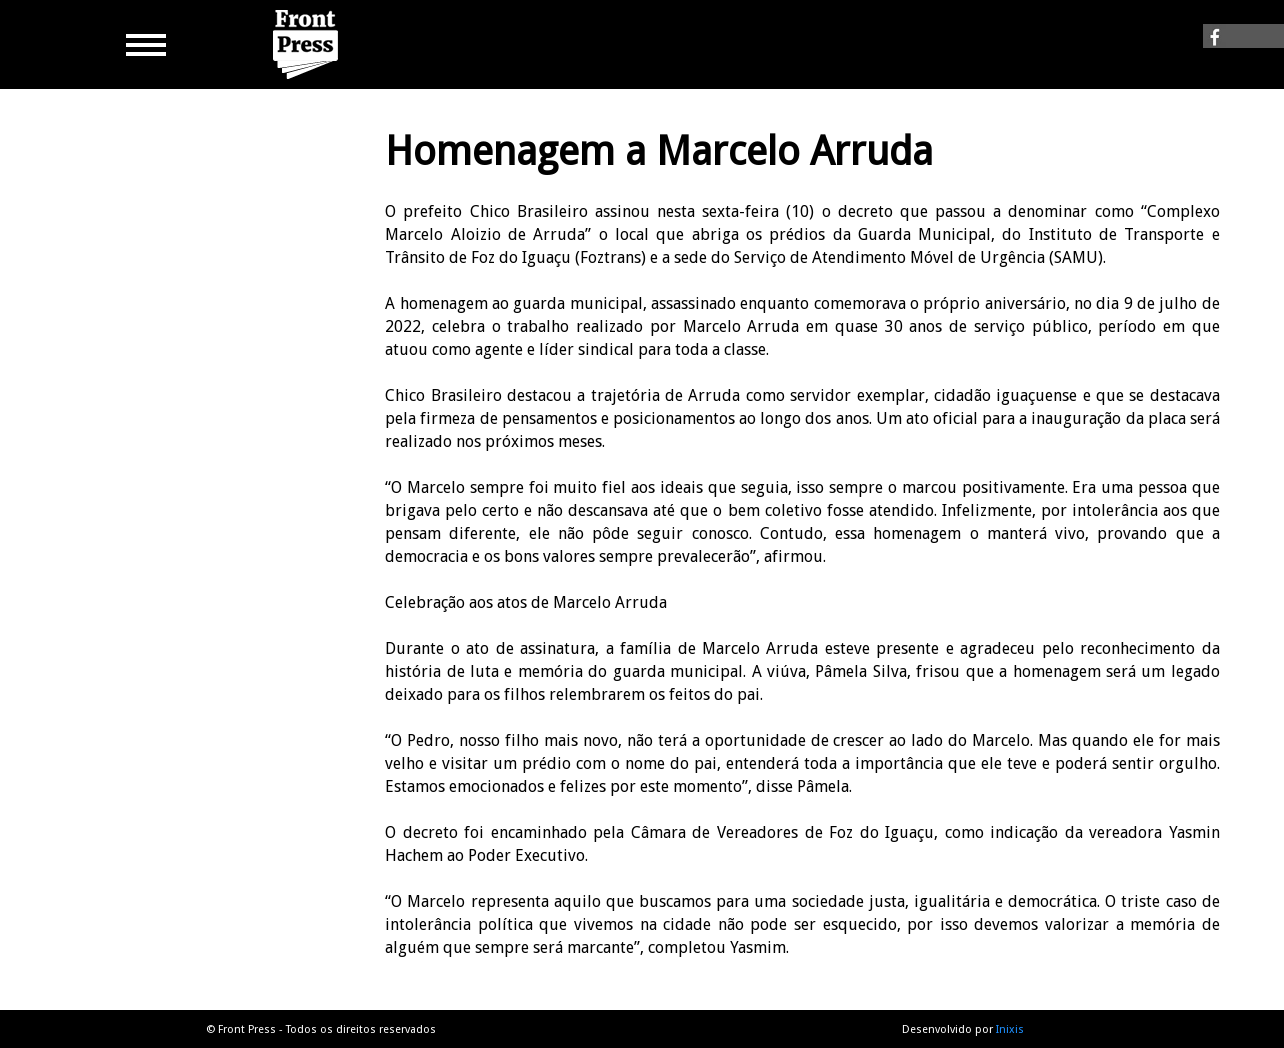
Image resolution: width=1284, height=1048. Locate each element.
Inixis (1010, 1029)
